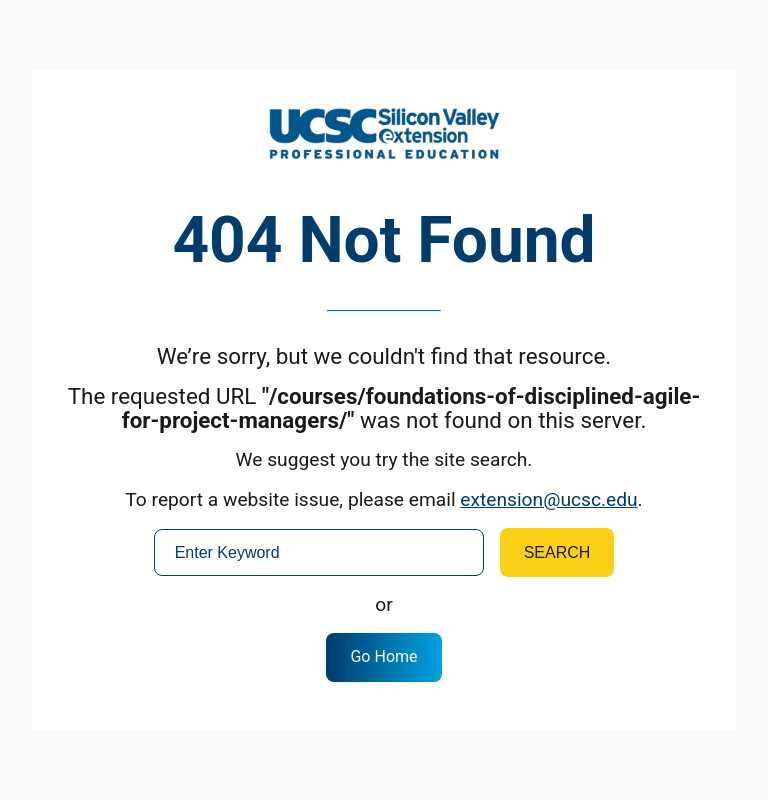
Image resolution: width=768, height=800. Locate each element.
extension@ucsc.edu (548, 499)
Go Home (383, 656)
